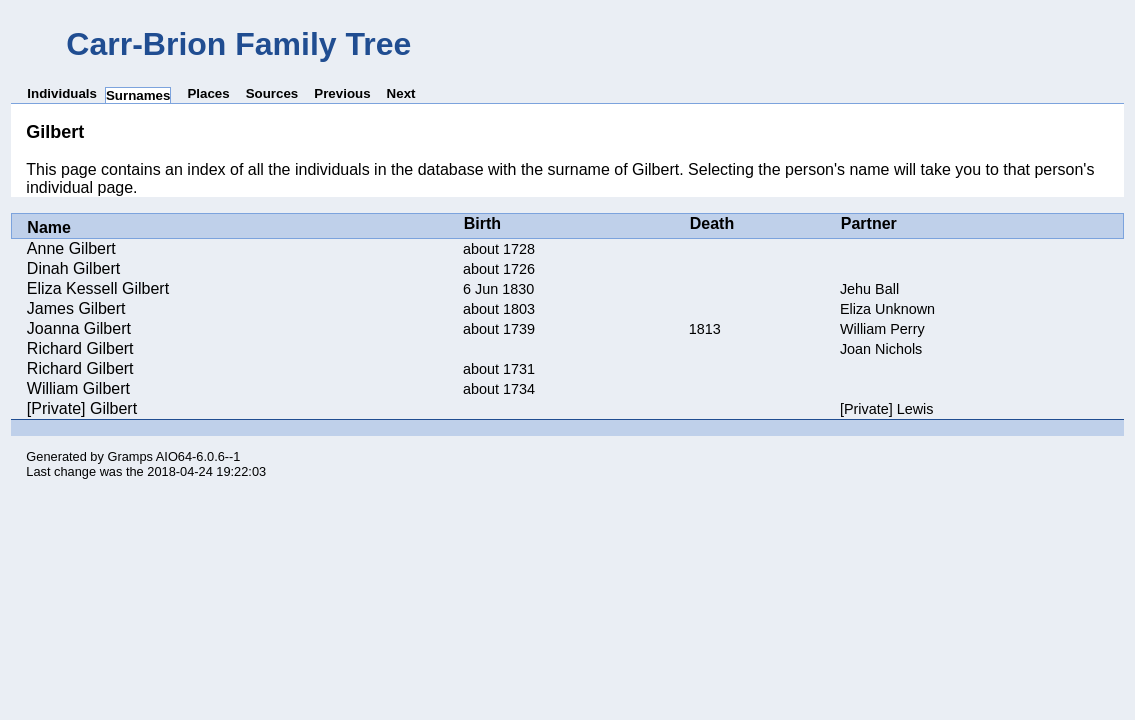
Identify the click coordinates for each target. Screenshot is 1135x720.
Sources (272, 93)
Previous (342, 93)
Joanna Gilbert (79, 328)
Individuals (62, 93)
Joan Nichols (881, 349)
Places (208, 93)
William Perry (882, 329)
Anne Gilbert (71, 248)
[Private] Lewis (887, 409)
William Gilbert (78, 388)
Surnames (138, 95)
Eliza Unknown (887, 309)
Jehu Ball (869, 289)
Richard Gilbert (80, 348)
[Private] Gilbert (82, 408)
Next (401, 93)
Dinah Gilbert (73, 268)
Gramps (130, 456)
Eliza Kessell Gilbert (98, 288)
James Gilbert (76, 308)
